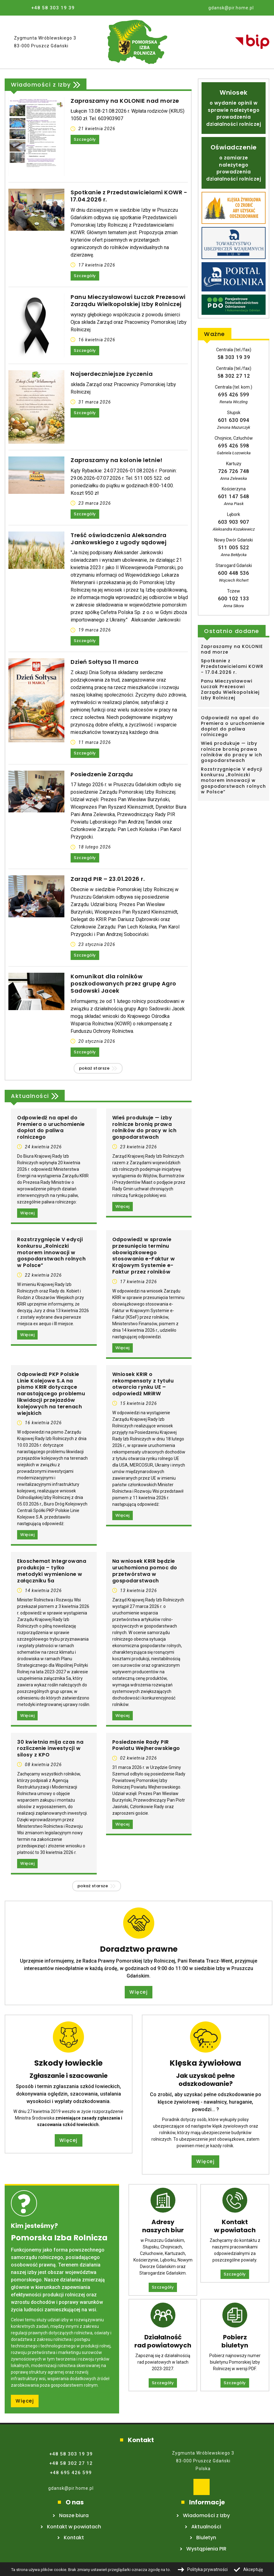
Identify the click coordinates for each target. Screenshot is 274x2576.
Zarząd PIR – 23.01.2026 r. (108, 878)
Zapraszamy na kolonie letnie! (117, 460)
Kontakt (74, 2537)
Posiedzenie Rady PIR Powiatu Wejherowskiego (146, 1745)
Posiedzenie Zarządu (102, 774)
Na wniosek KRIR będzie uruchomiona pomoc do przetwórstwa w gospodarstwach (144, 1571)
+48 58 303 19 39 (53, 8)
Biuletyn (206, 2537)
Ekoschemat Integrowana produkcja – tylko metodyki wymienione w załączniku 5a (51, 1571)
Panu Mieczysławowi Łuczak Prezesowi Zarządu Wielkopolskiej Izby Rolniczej (128, 300)
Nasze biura (74, 2515)
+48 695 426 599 (71, 2472)
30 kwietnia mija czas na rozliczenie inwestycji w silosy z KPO (50, 1748)
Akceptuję (253, 2569)
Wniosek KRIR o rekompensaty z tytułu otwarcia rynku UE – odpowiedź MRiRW (143, 1384)
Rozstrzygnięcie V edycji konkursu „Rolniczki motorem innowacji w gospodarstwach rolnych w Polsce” (51, 1252)
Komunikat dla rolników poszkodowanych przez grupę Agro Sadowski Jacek (123, 984)
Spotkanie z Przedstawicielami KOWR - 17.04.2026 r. (129, 196)
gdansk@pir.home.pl (71, 2488)
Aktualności (30, 1097)
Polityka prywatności (207, 2569)
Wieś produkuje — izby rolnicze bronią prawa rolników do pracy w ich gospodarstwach (144, 1128)
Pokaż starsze (94, 1068)
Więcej (27, 1213)
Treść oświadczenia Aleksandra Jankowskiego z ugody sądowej (119, 539)
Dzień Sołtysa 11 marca (104, 661)
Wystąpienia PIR (206, 2548)
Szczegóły (85, 139)
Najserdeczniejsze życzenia (112, 373)
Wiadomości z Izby (41, 86)
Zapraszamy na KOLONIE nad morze (125, 100)
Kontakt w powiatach (74, 2526)
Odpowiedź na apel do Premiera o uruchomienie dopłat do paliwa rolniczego (51, 1128)
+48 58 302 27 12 (71, 2463)
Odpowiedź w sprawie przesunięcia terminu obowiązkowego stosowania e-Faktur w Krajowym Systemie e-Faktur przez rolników (143, 1255)
